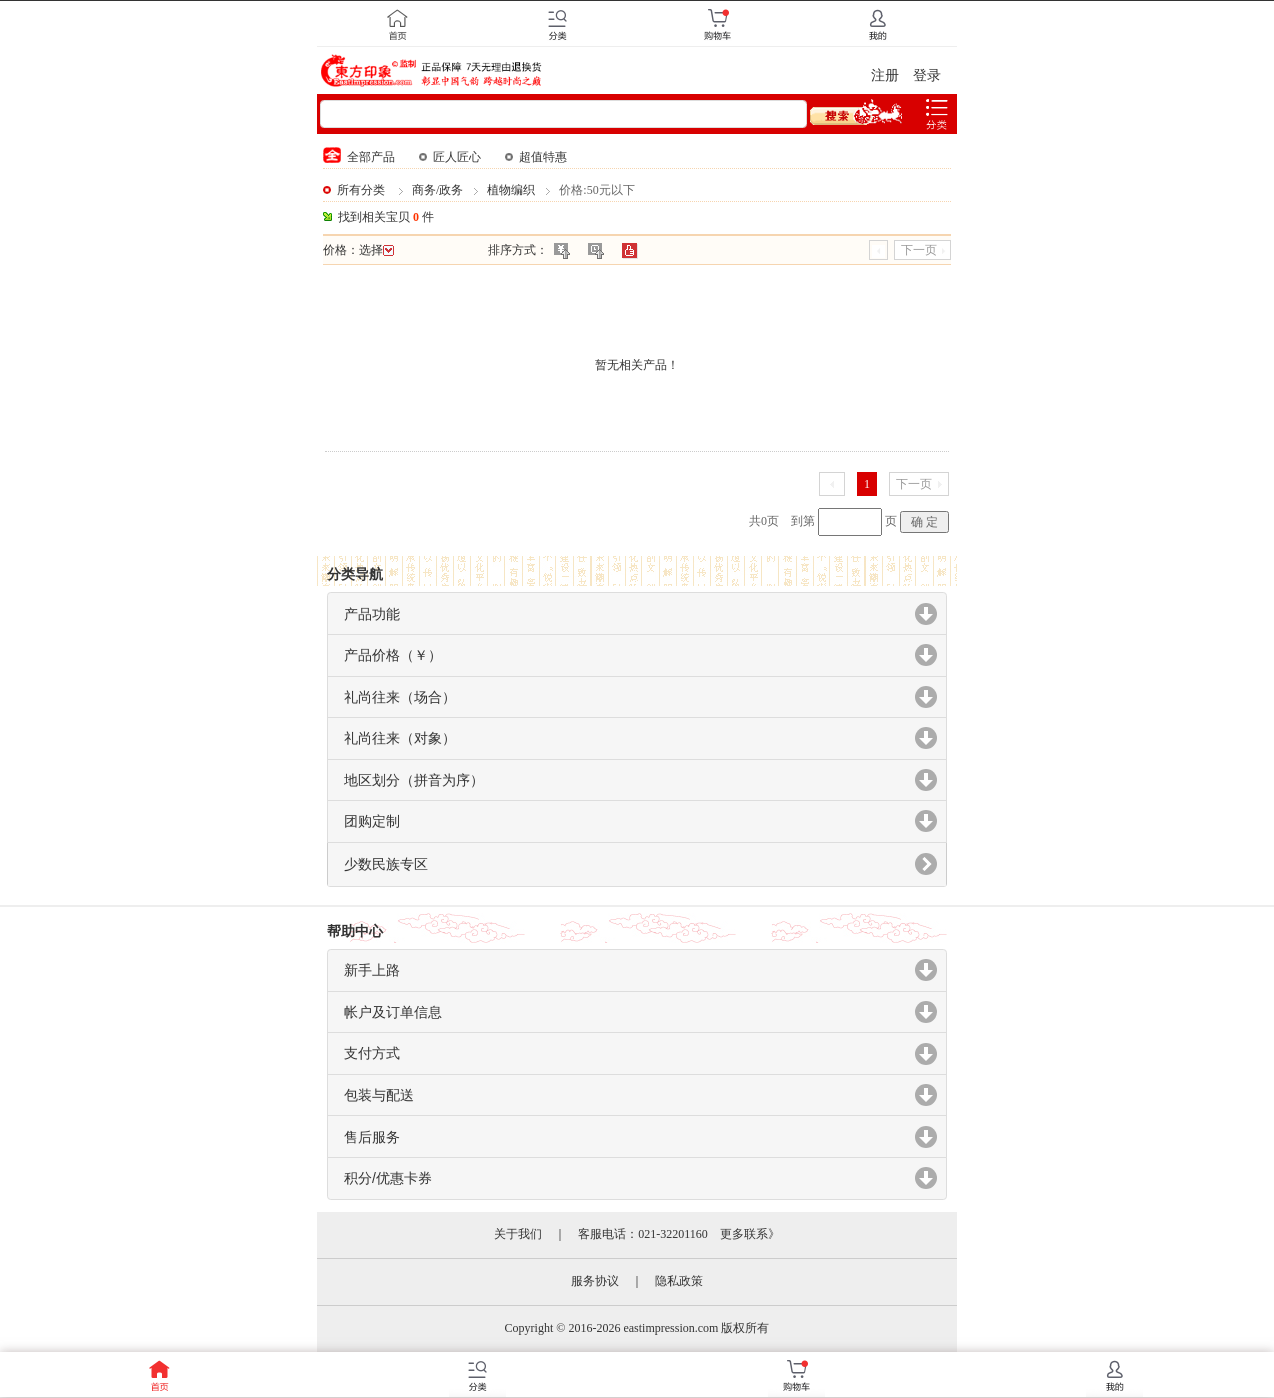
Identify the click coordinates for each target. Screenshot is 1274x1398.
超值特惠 (536, 157)
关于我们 (518, 1234)
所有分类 (361, 190)
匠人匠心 (450, 157)
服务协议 (595, 1281)
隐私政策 (679, 1281)
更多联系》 (750, 1234)
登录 (927, 75)
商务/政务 (437, 190)
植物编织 (511, 190)
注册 (885, 75)
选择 (376, 250)
